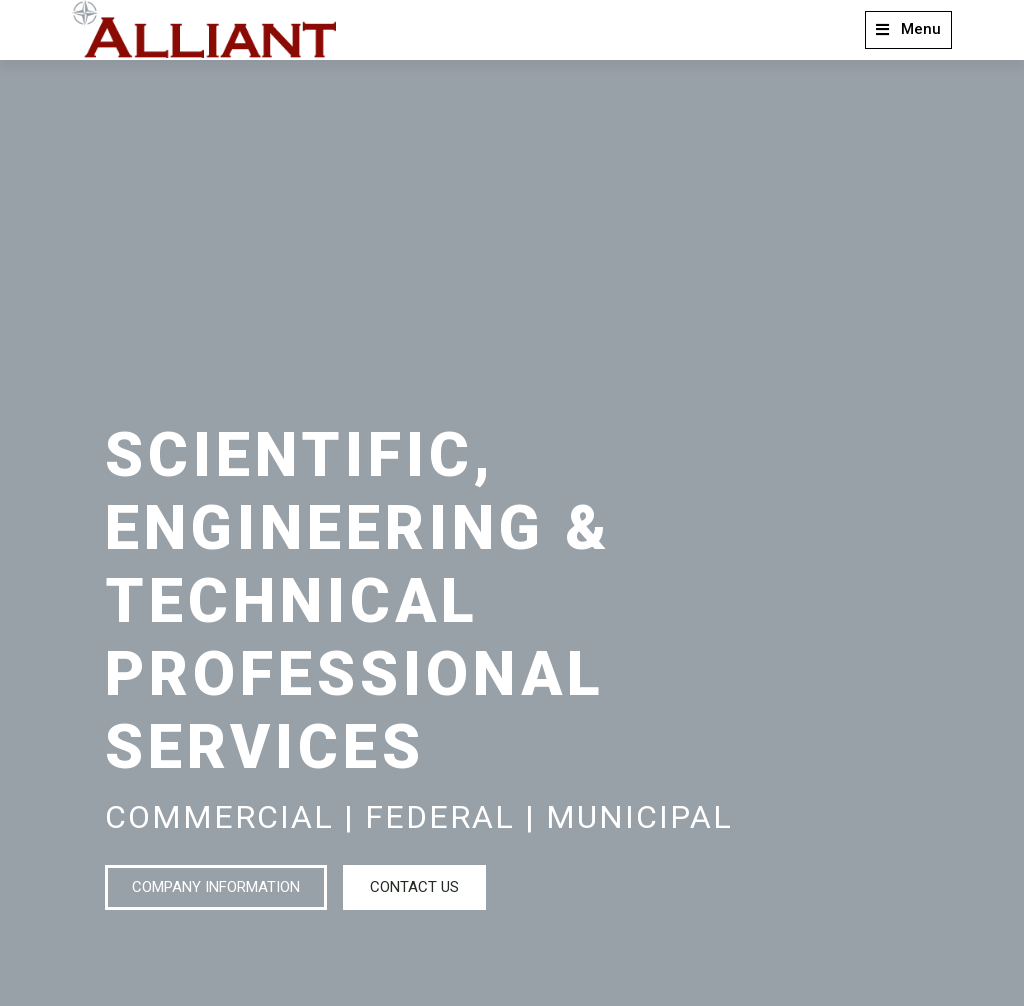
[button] (908, 30)
